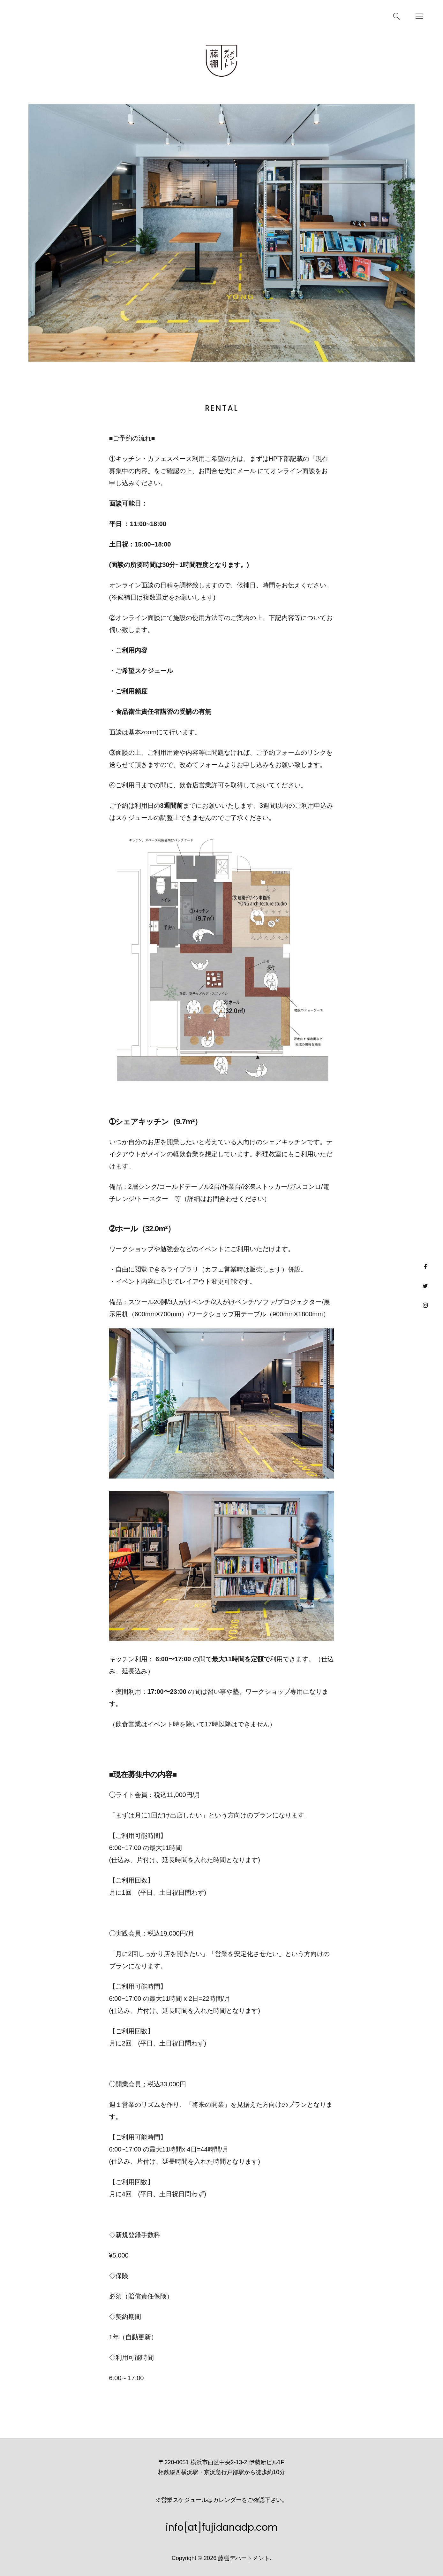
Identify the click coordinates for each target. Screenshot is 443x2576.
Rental (22, 15)
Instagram (425, 1305)
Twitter (425, 1286)
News (48, 15)
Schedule (78, 15)
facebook (425, 1266)
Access (109, 15)
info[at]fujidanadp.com (222, 2527)
